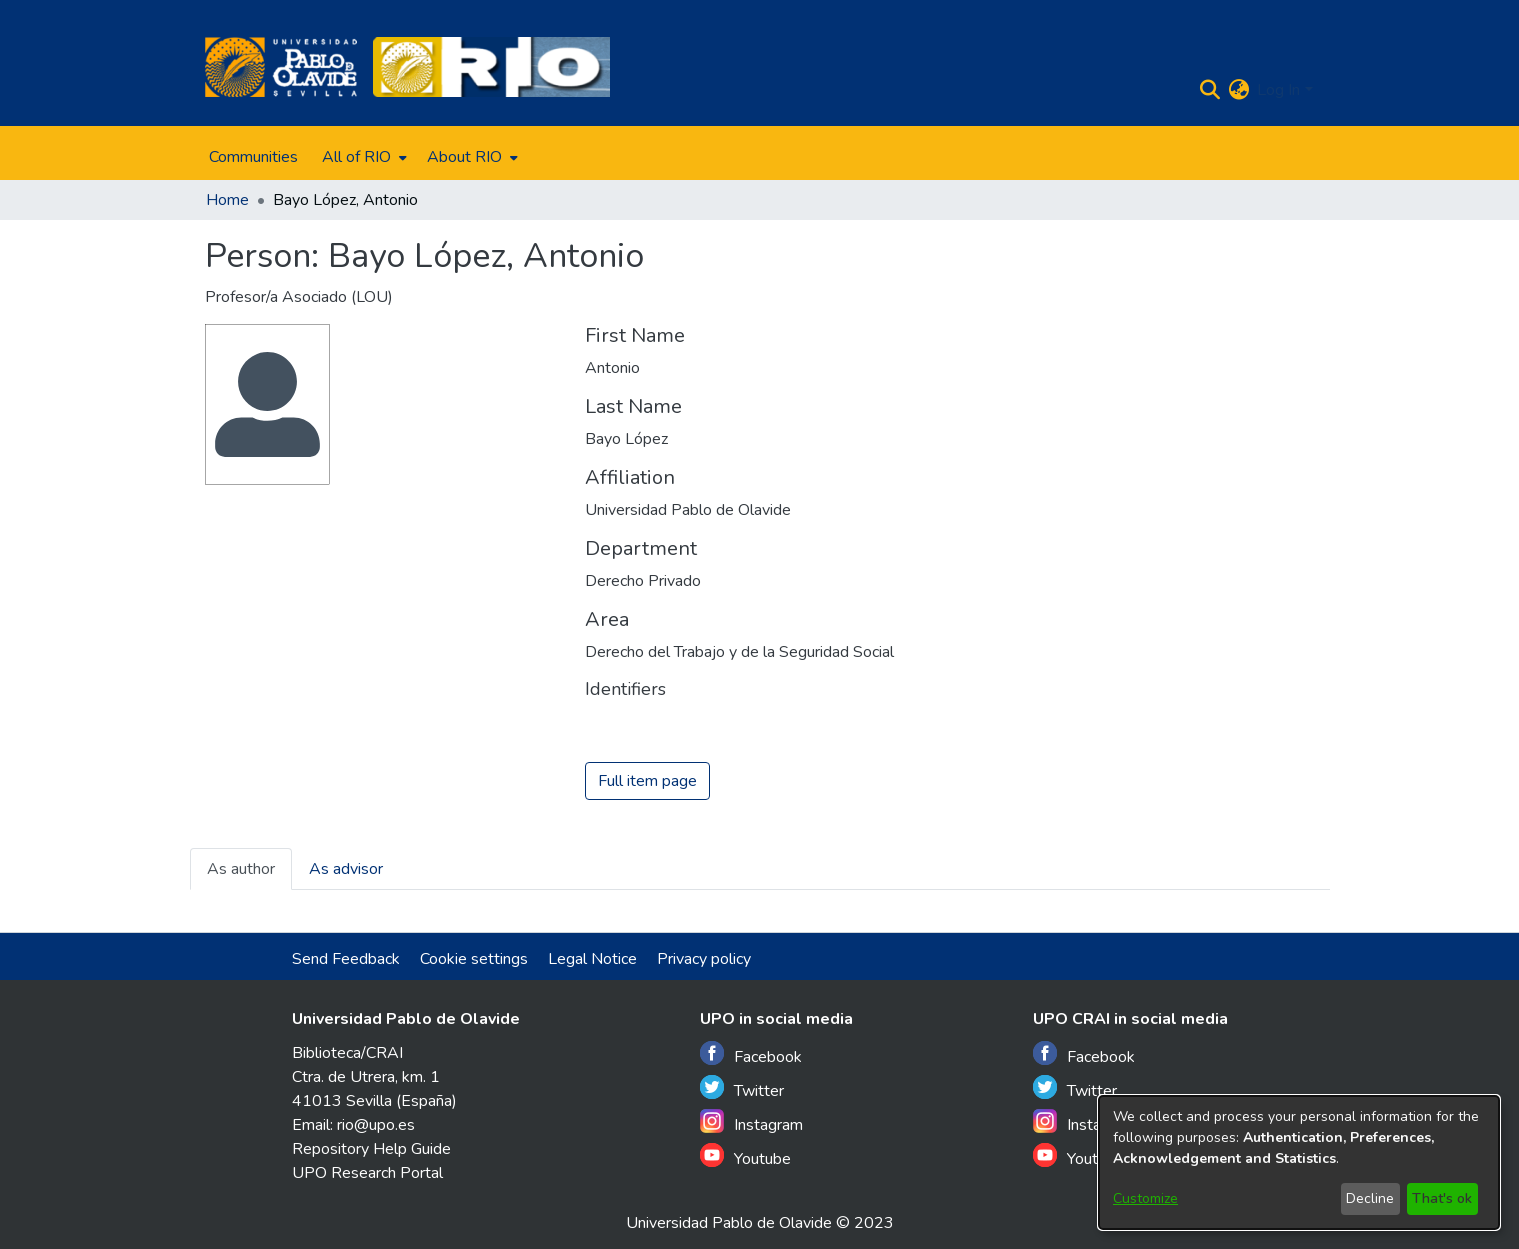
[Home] (281, 67)
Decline (1370, 1198)
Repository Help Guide (371, 1149)
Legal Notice (592, 959)
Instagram (751, 1122)
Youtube (745, 1156)
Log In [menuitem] (1278, 90)
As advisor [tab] (346, 870)
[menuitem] (362, 157)
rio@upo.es (376, 1125)
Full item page (647, 782)
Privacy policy (704, 959)
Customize (1145, 1198)
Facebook (751, 1054)
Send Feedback (346, 959)
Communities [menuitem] (253, 157)
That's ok (1442, 1198)
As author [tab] (241, 870)
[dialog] (1299, 1162)
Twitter (742, 1088)
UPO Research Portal (367, 1173)
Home (227, 200)
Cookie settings (474, 959)
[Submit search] (1209, 90)
